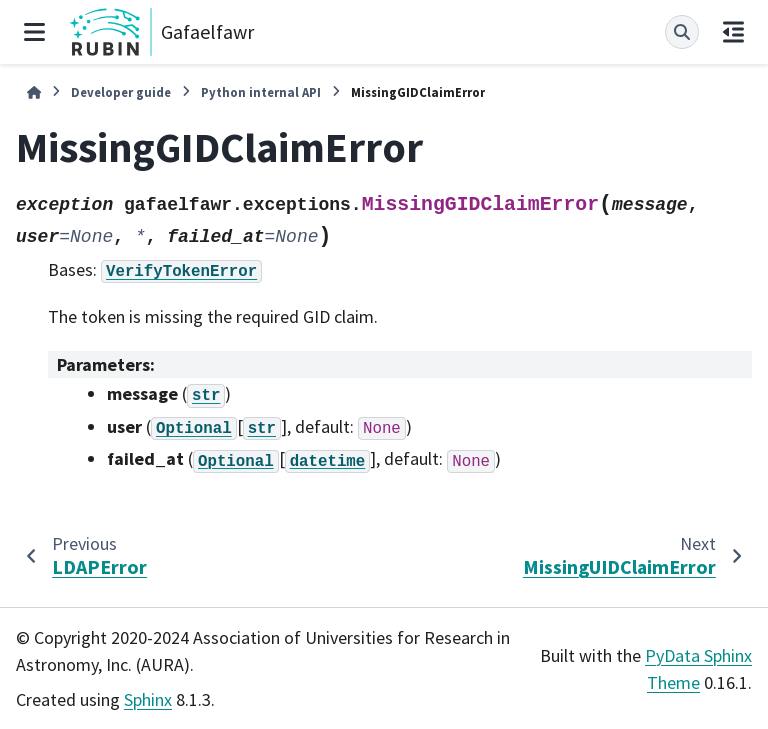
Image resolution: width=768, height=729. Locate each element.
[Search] (682, 32)
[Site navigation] (34, 32)
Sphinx (148, 699)
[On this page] (733, 32)
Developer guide (121, 92)
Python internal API (261, 92)
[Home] (34, 92)
